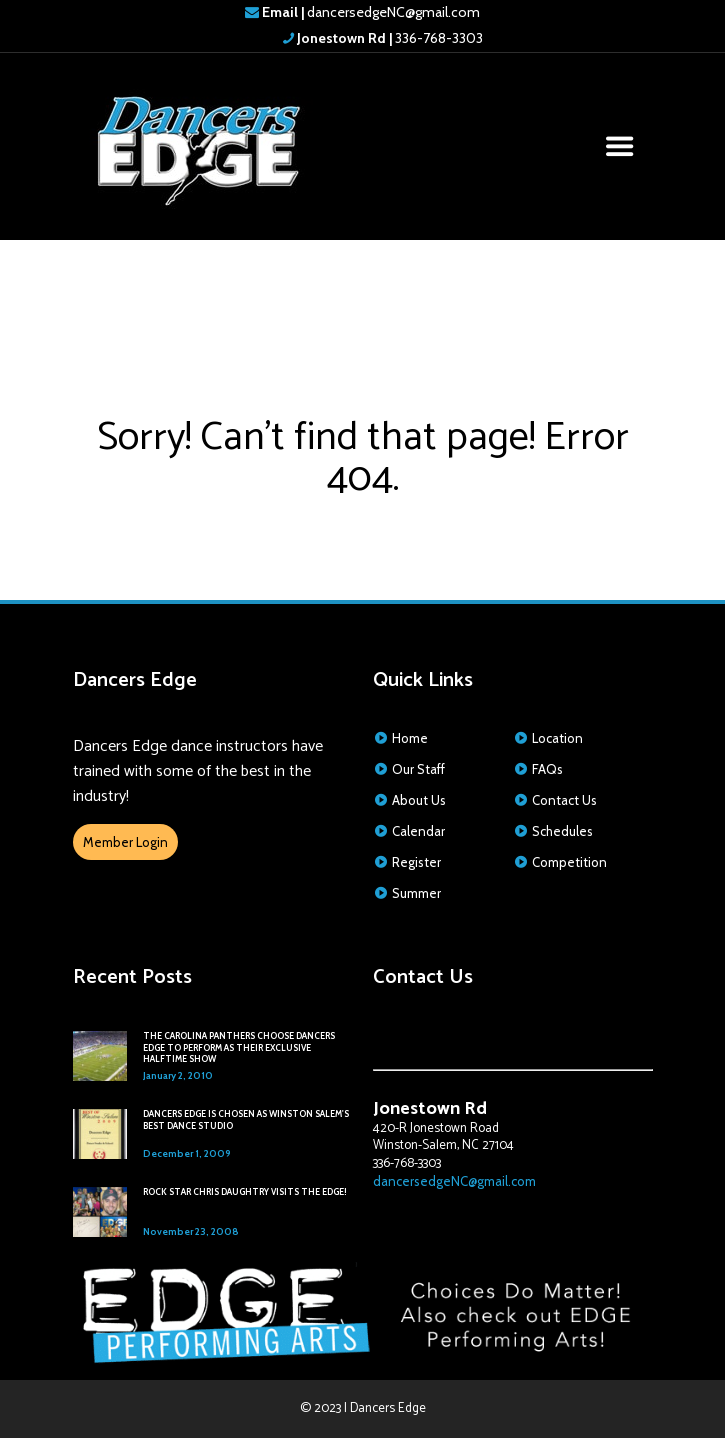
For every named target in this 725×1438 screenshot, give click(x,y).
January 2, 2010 (178, 1075)
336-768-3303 (388, 38)
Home (410, 738)
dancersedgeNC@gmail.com (371, 12)
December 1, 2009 (187, 1153)
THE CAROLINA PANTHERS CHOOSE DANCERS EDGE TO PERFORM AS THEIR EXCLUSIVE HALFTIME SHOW (239, 1047)
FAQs (547, 769)
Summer (416, 893)
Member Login (125, 842)
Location (557, 738)
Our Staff (418, 769)
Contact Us (564, 800)
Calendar (418, 831)
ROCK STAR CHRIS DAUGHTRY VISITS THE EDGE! (245, 1192)
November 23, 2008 (191, 1231)
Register (416, 862)
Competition (569, 862)
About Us (419, 800)
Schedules (562, 831)
